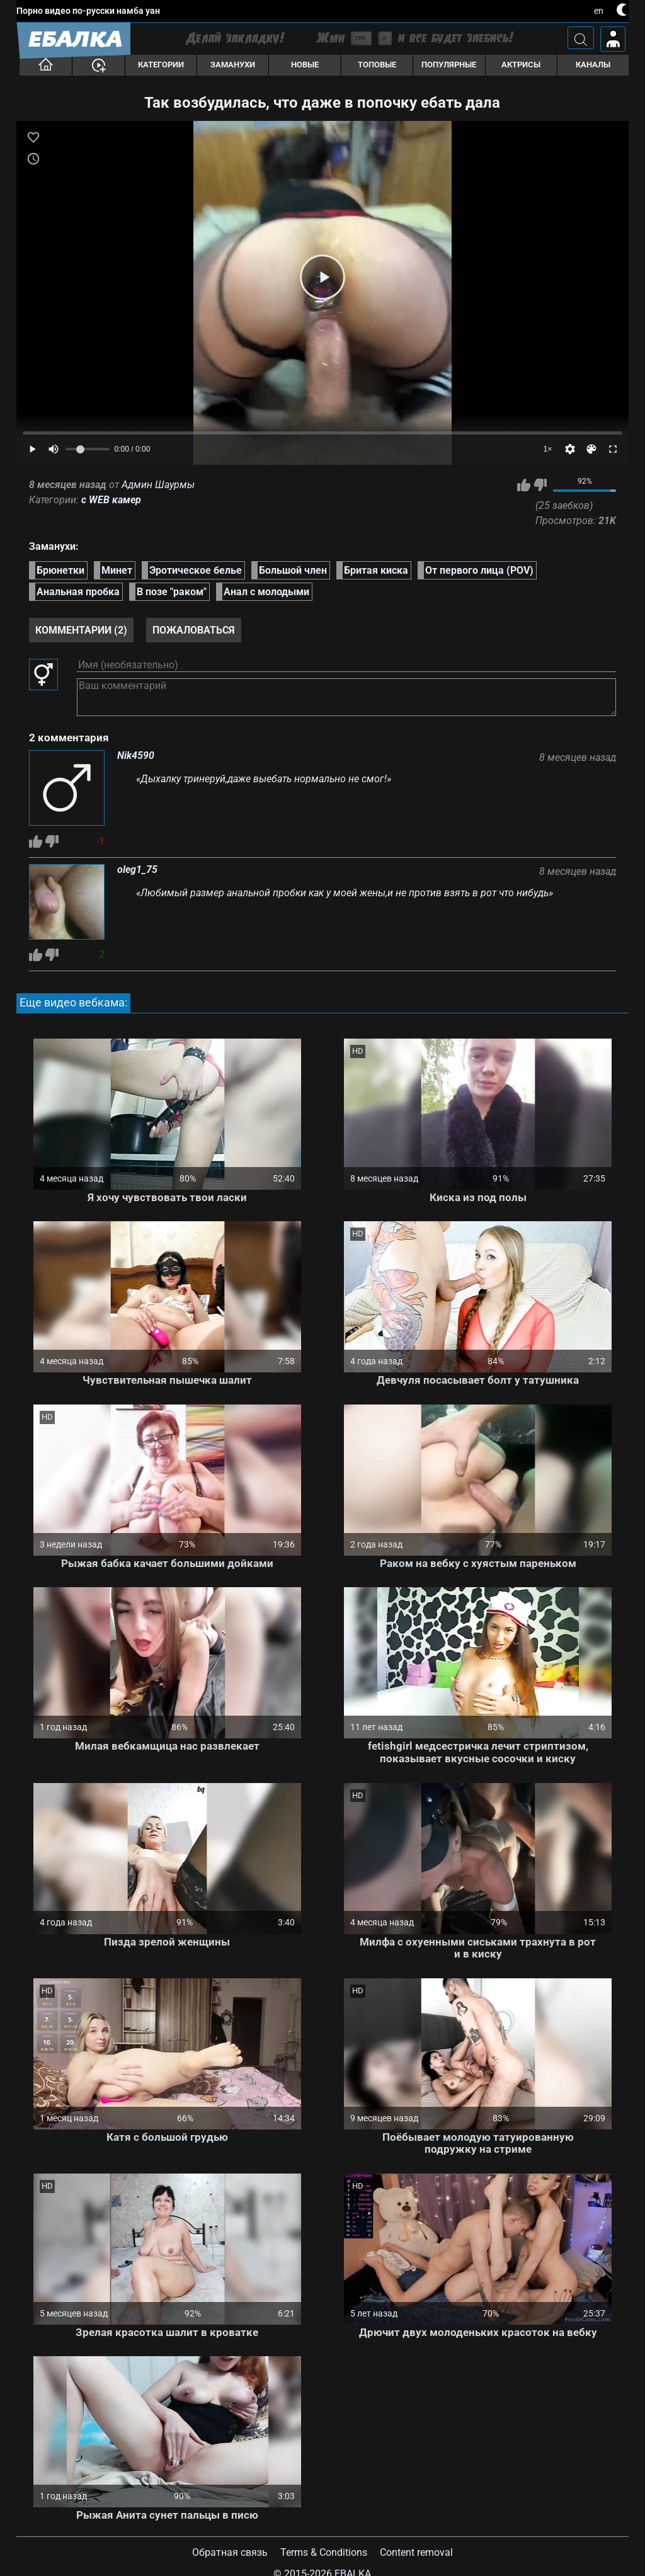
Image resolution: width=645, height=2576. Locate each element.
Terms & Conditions (323, 2552)
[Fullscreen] (612, 449)
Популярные (448, 64)
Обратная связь (230, 2552)
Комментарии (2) (81, 630)
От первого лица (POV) (479, 570)
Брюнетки (60, 570)
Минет (116, 570)
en (598, 11)
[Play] (322, 277)
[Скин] (591, 449)
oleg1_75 (137, 869)
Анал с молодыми (266, 592)
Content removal (416, 2552)
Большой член (293, 570)
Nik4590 (135, 755)
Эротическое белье (195, 570)
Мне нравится (523, 485)
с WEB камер (111, 500)
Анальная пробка (78, 592)
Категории (161, 64)
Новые (305, 64)
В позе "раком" (172, 592)
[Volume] (88, 449)
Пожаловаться (193, 630)
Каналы (593, 64)
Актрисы (520, 64)
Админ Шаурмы (158, 485)
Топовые (377, 64)
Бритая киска (376, 570)
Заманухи (232, 64)
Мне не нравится (540, 485)
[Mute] (53, 449)
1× (548, 449)
